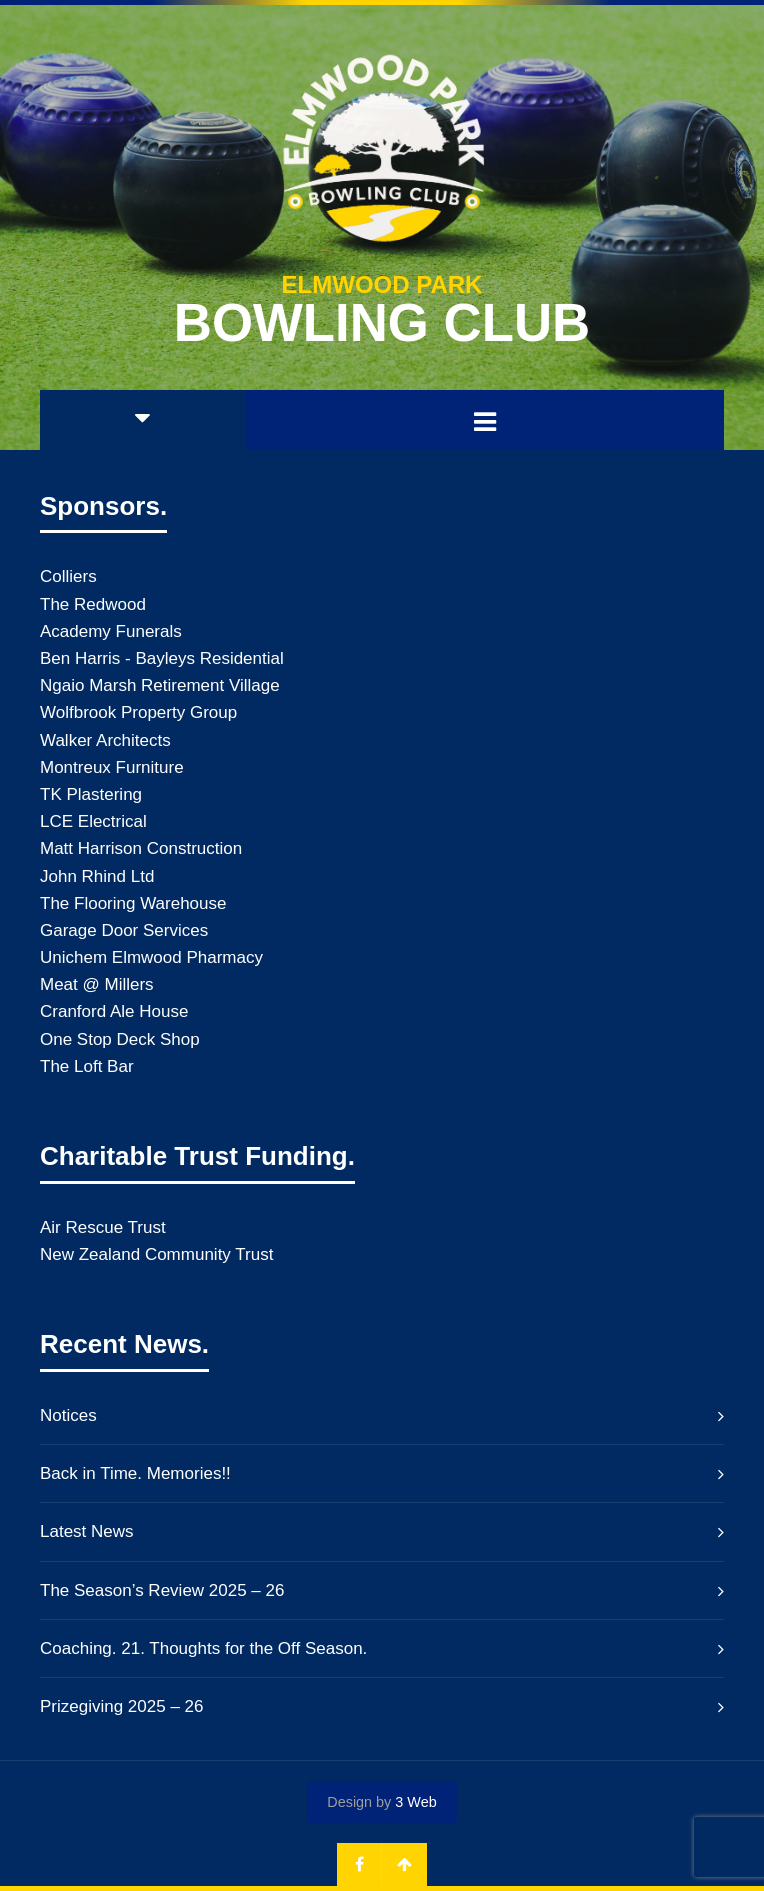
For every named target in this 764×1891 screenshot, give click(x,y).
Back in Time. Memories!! (135, 1473)
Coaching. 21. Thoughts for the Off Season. (203, 1648)
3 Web (415, 1802)
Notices (68, 1415)
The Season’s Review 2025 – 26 (162, 1590)
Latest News (87, 1531)
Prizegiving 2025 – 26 (122, 1706)
